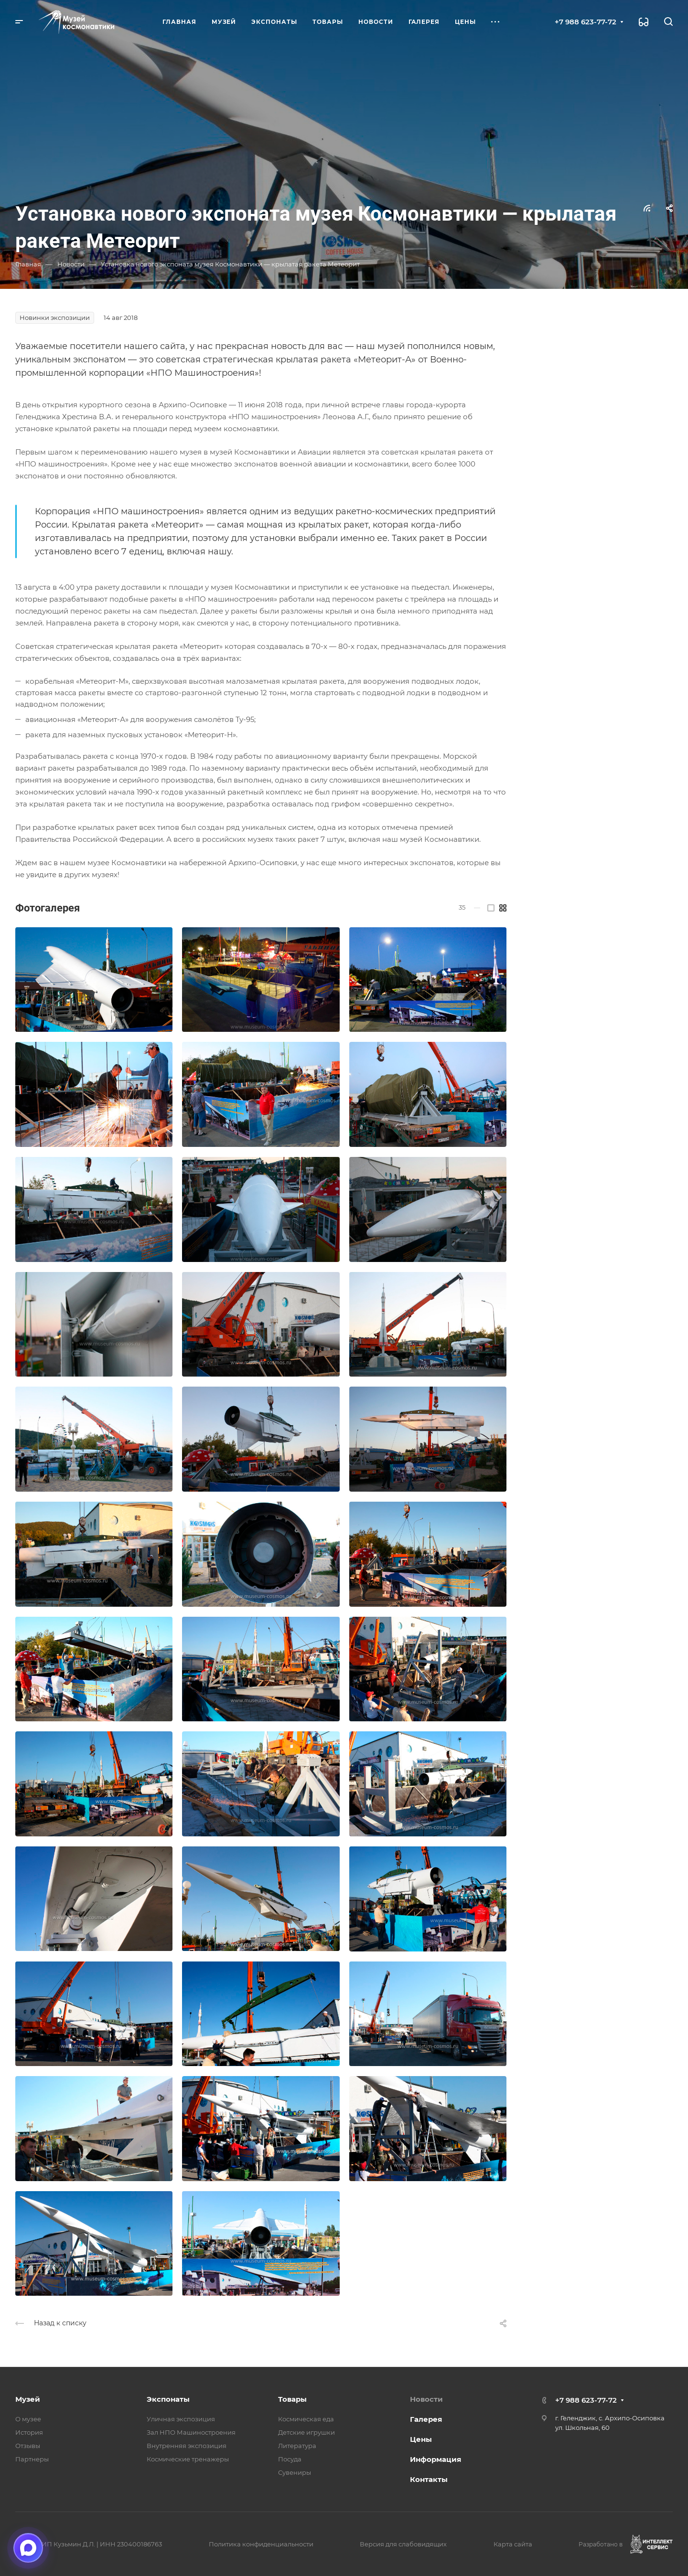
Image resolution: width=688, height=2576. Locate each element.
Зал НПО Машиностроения (191, 2432)
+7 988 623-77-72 (585, 21)
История (29, 2432)
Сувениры (294, 2472)
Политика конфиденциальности (261, 2544)
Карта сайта (513, 2544)
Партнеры (32, 2459)
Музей (27, 2399)
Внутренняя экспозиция (186, 2445)
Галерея (426, 2419)
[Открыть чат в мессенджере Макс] (28, 2548)
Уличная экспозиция (181, 2419)
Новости (426, 2399)
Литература (297, 2445)
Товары (292, 2399)
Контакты (429, 2479)
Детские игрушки (306, 2432)
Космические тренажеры (188, 2459)
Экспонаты (168, 2399)
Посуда (289, 2459)
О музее (28, 2419)
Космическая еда (306, 2419)
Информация (435, 2459)
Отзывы (27, 2445)
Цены (421, 2439)
